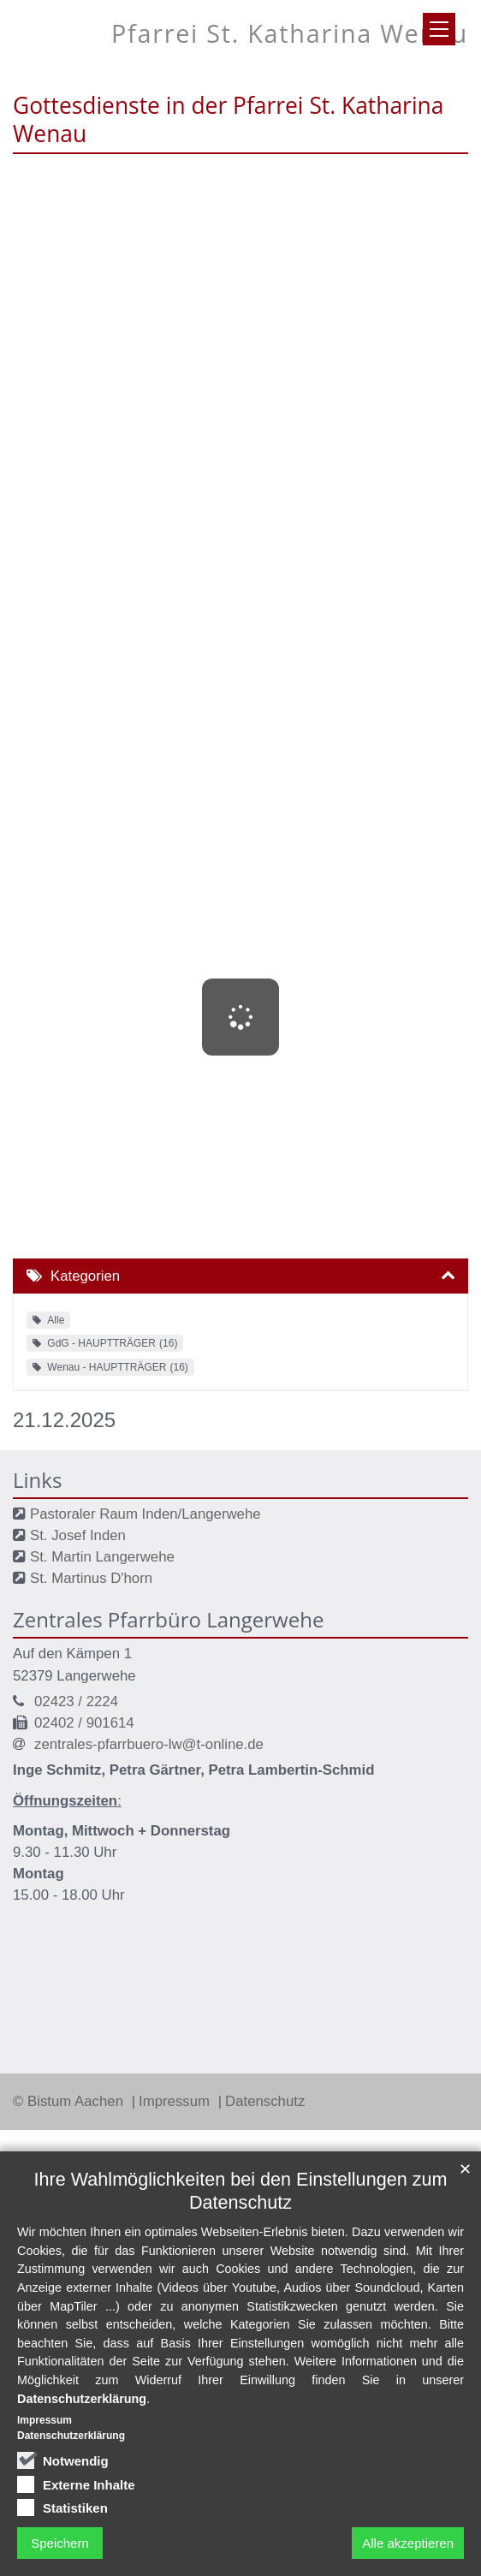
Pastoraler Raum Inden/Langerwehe (145, 1514)
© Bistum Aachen (70, 2101)
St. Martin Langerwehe (102, 1557)
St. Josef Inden (78, 1535)
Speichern (60, 2543)
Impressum (176, 2101)
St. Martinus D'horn (91, 1578)
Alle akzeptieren (408, 2543)
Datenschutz (265, 2101)
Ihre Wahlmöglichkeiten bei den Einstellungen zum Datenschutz (241, 2190)
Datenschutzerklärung (81, 2399)
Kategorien (85, 1276)
